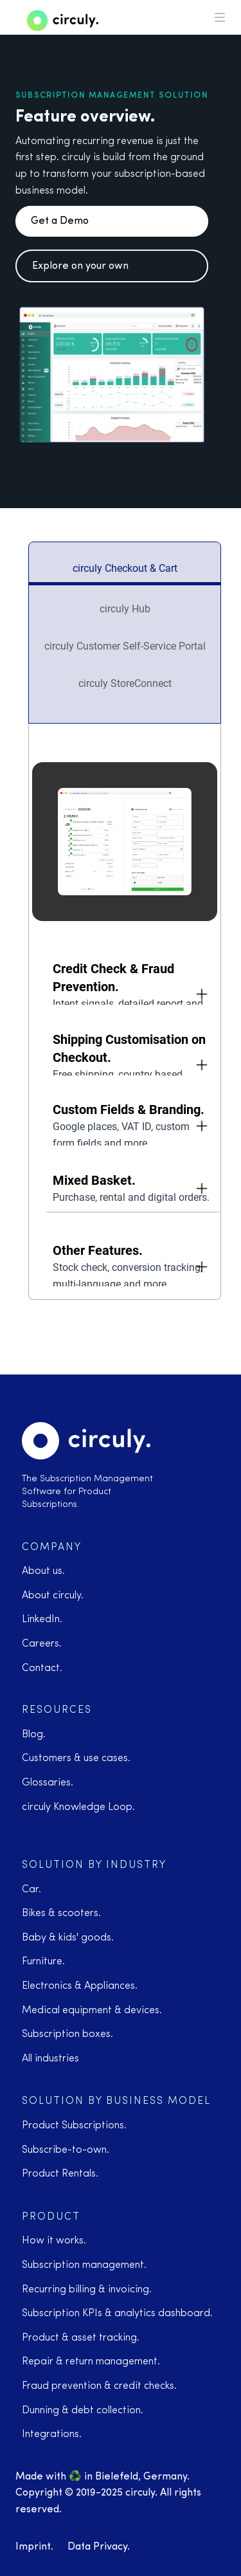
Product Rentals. (60, 2174)
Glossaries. (47, 1783)
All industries (50, 2059)
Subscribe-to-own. (65, 2150)
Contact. (42, 1668)
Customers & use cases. (76, 1758)
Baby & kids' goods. (68, 1938)
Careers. (42, 1644)
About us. (43, 1571)
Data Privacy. (98, 2547)
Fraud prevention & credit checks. (99, 2386)
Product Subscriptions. (74, 2126)
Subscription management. (84, 2265)
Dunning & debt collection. (82, 2411)
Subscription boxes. (67, 2034)
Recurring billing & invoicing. (87, 2290)
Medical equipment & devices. (92, 2010)
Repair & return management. (91, 2362)
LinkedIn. (42, 1619)
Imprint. (34, 2547)
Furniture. (43, 1962)
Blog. (34, 1735)
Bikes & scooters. (61, 1913)
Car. (31, 1890)
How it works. (54, 2241)
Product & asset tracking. (80, 2338)
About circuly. (53, 1596)
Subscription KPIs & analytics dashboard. (117, 2313)
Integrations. (52, 2434)
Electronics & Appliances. (80, 1986)
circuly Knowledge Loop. (78, 1807)
